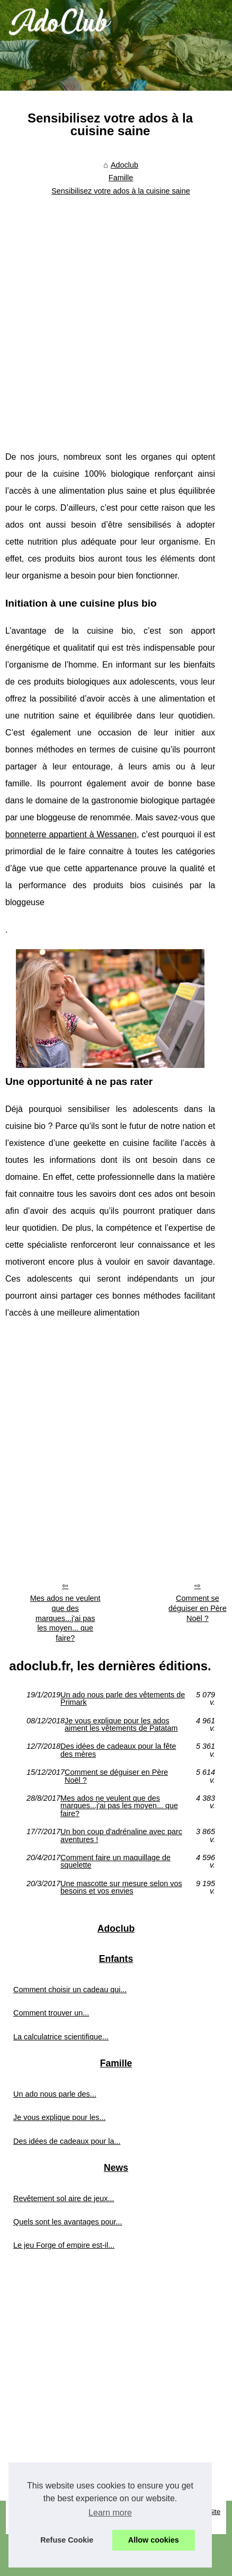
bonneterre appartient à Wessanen (71, 834)
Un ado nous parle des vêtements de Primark (122, 1698)
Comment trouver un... (51, 2013)
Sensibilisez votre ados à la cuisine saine (120, 191)
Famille (121, 177)
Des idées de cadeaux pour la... (66, 2141)
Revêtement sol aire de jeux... (63, 2198)
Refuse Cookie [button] (66, 2540)
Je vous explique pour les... (59, 2117)
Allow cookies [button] (153, 2540)
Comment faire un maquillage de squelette (115, 1861)
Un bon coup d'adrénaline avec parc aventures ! (121, 1835)
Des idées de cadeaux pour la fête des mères (118, 1750)
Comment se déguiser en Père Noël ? (116, 1776)
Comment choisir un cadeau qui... (70, 1989)
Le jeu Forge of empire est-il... (63, 2245)
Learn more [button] (110, 2512)
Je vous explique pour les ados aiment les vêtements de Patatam (121, 1724)
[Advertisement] (111, 316)
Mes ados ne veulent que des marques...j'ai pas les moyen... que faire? (65, 1618)
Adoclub (124, 165)
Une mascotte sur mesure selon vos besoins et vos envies (121, 1887)
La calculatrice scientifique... (61, 2036)
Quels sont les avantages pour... (67, 2222)
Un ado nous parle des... (54, 2094)
